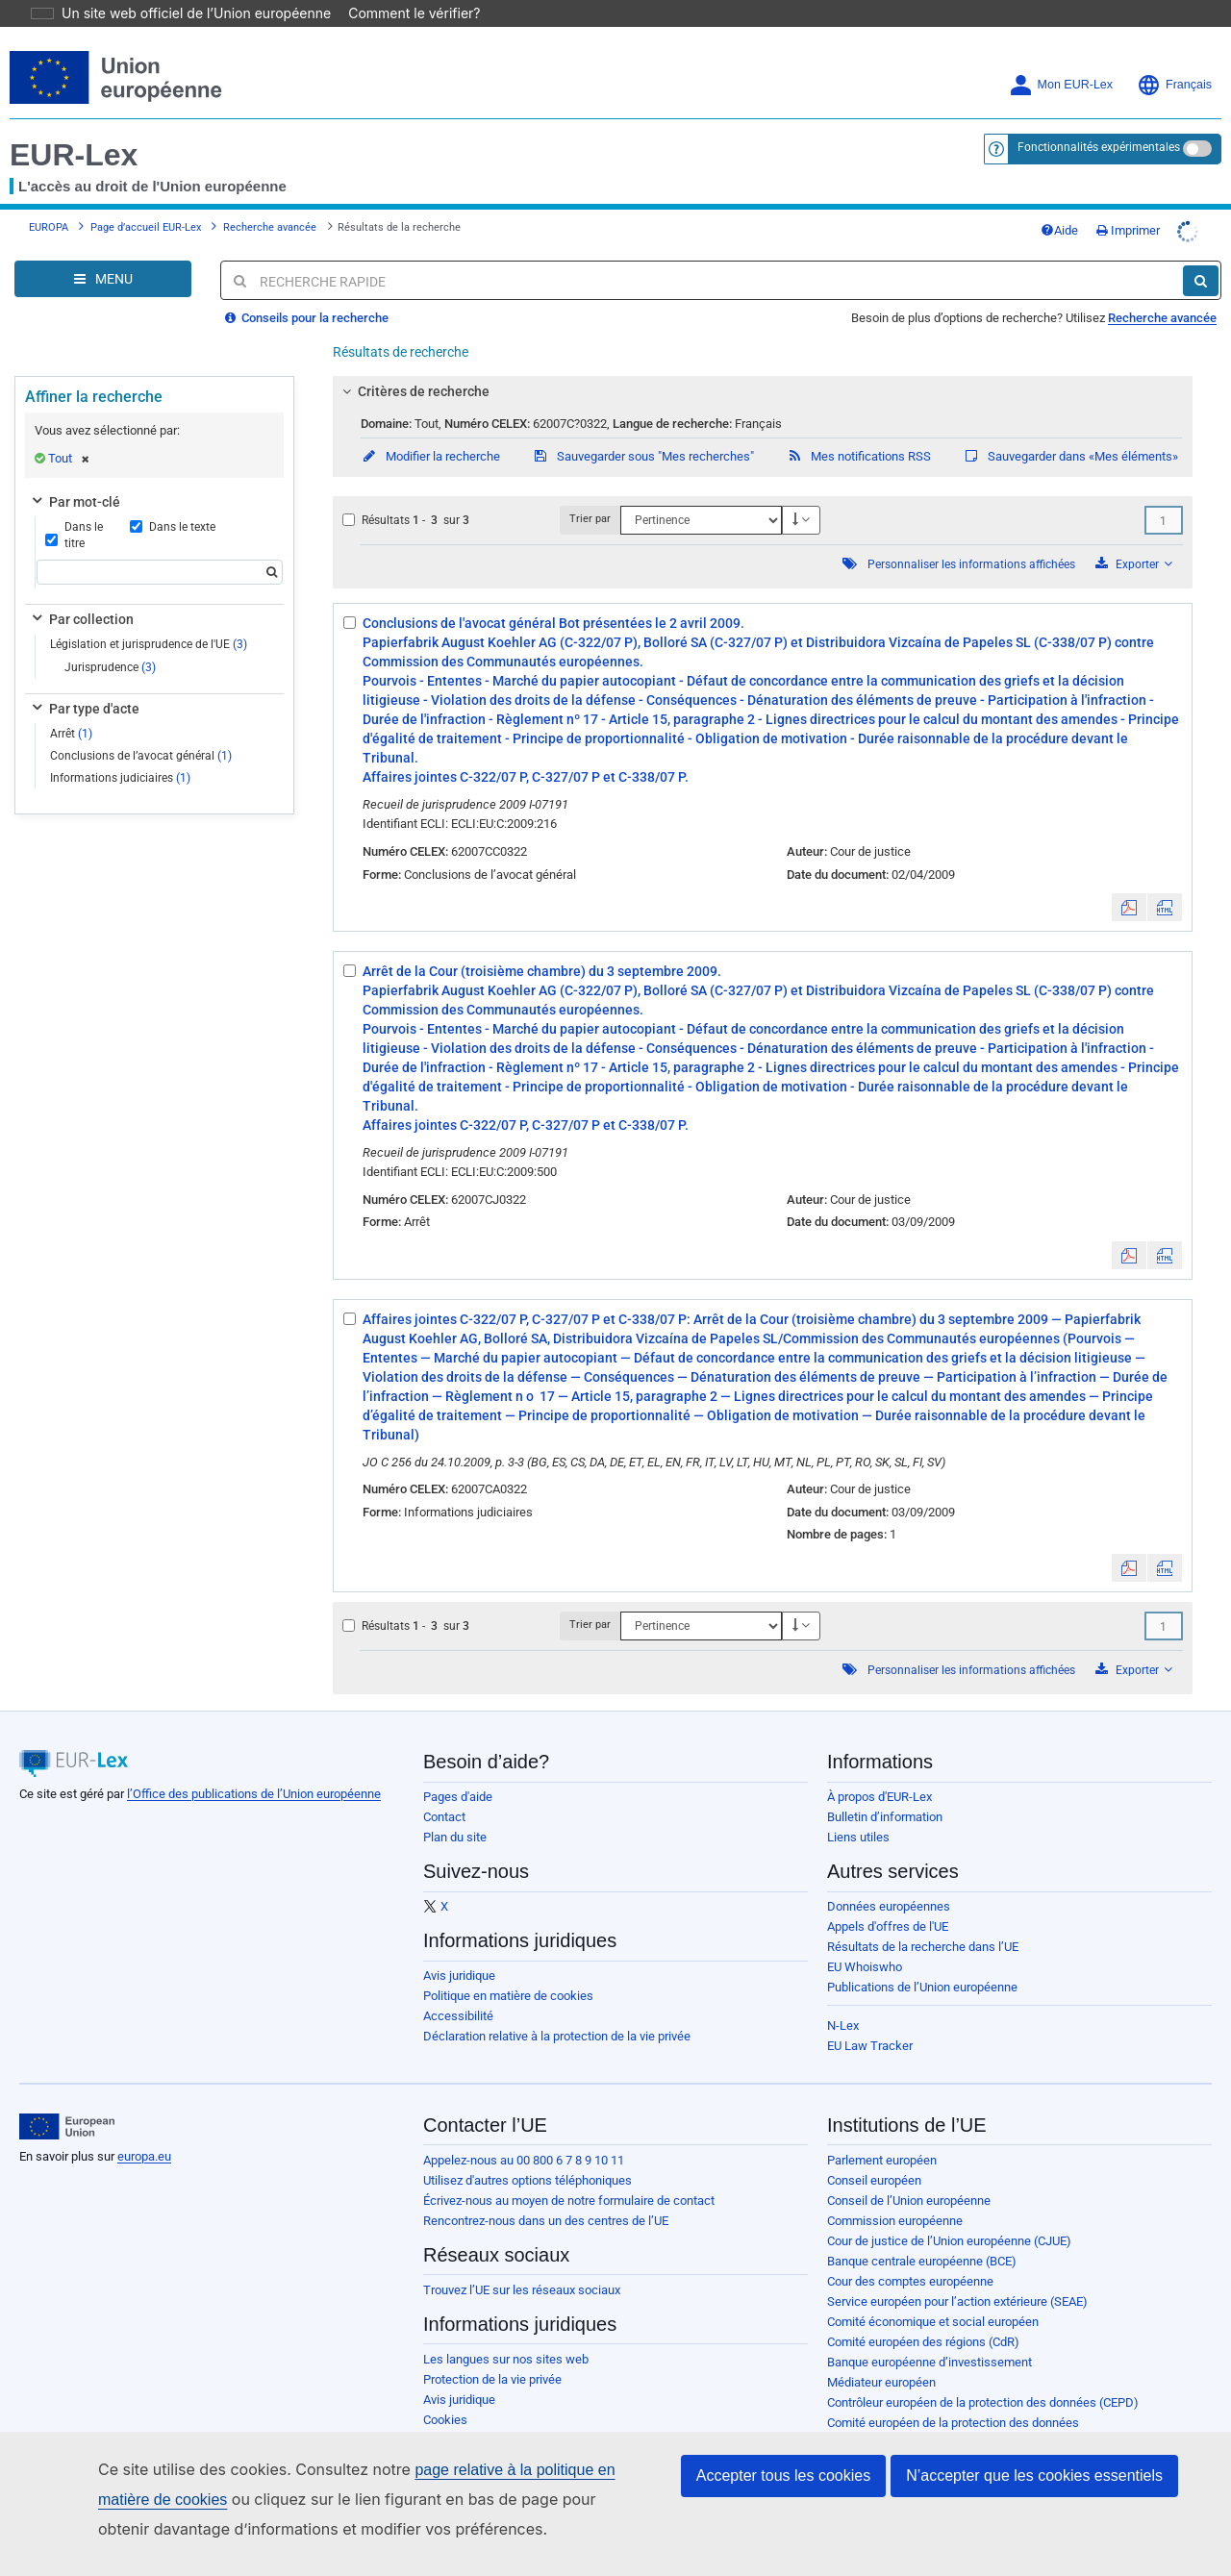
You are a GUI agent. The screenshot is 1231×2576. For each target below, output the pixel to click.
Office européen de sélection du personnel (941, 2416)
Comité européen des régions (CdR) (923, 2315)
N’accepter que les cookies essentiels (1034, 2475)
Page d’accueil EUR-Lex (145, 200)
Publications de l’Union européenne (922, 1960)
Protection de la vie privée (492, 2352)
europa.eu (144, 2129)
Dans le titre (74, 508)
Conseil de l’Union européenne (909, 2173)
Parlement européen (882, 2133)
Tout (68, 431)
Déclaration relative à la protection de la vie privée (557, 2009)
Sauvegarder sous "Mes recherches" (643, 429)
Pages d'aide (457, 1770)
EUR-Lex (74, 128)
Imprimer (1128, 203)
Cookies (445, 2393)
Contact (444, 1790)
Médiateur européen (881, 2355)
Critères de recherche (413, 364)
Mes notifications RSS (858, 429)
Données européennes (888, 1879)
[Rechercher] (1200, 253)
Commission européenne (895, 2194)
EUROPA (48, 200)
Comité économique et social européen (933, 2295)
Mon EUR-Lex (1061, 58)
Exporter (1133, 537)
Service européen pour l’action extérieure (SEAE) (957, 2274)
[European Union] (66, 2100)
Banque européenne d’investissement (929, 2335)
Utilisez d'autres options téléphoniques (527, 2153)
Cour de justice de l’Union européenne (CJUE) (949, 2214)
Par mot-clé (74, 475)
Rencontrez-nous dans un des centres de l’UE (545, 2194)
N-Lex (843, 1998)
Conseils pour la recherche (307, 291)
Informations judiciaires (120, 751)
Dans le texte (172, 500)
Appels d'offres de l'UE (887, 1899)
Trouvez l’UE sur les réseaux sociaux (521, 2263)
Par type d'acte (84, 681)
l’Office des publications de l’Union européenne (254, 1767)
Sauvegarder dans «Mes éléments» (1070, 429)
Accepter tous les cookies (783, 2475)
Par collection (81, 592)
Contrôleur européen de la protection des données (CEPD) (983, 2375)
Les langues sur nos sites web (506, 2332)
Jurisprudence (110, 640)
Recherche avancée (269, 200)
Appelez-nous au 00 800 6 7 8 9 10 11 (523, 2133)
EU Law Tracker (870, 2019)
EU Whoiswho (864, 1940)
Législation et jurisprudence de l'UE (148, 617)
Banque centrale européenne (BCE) (922, 2234)
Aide (1059, 203)
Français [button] (1174, 58)
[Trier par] (701, 493)
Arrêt (71, 706)
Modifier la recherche (430, 429)
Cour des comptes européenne (910, 2254)
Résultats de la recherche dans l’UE (922, 1920)
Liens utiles (858, 1810)
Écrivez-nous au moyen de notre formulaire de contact (569, 2173)
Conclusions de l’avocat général (141, 729)
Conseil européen (874, 2153)
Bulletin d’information (884, 1790)
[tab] (763, 364)
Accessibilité (458, 1989)
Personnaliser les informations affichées (971, 537)
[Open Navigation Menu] (102, 252)
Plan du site (455, 1810)
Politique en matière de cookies (508, 1969)
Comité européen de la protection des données (953, 2395)
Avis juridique (459, 1948)
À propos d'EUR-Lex (879, 1770)
